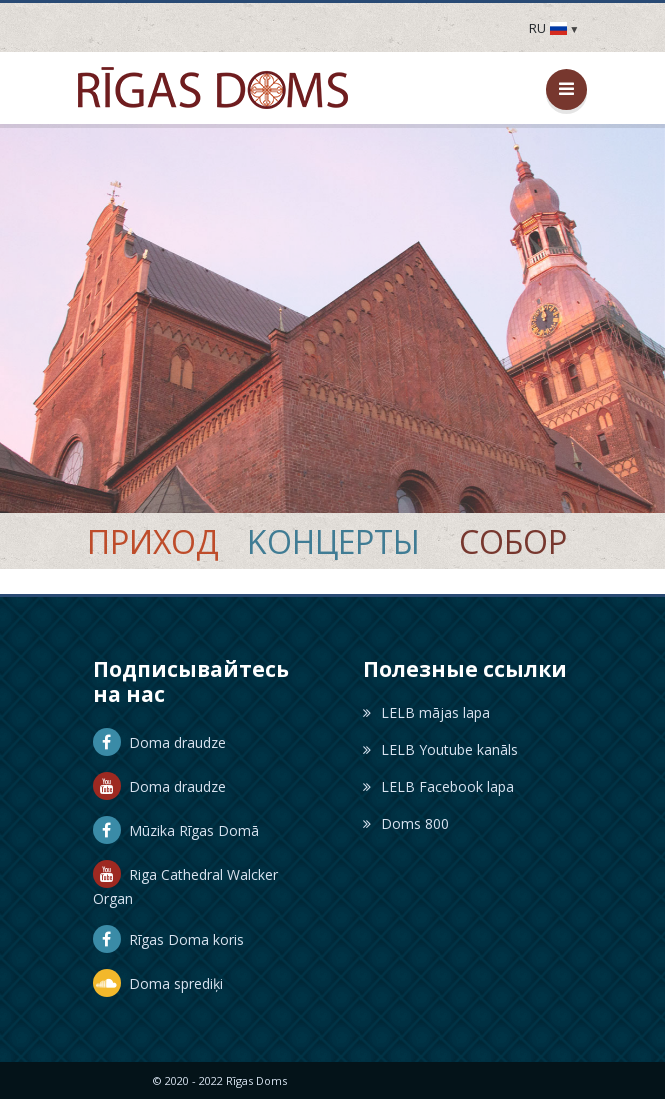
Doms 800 (406, 823)
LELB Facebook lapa (438, 786)
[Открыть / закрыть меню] (566, 89)
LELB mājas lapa (426, 712)
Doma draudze (159, 742)
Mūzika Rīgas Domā (176, 830)
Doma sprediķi (158, 983)
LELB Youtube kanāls (440, 749)
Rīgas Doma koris (168, 939)
